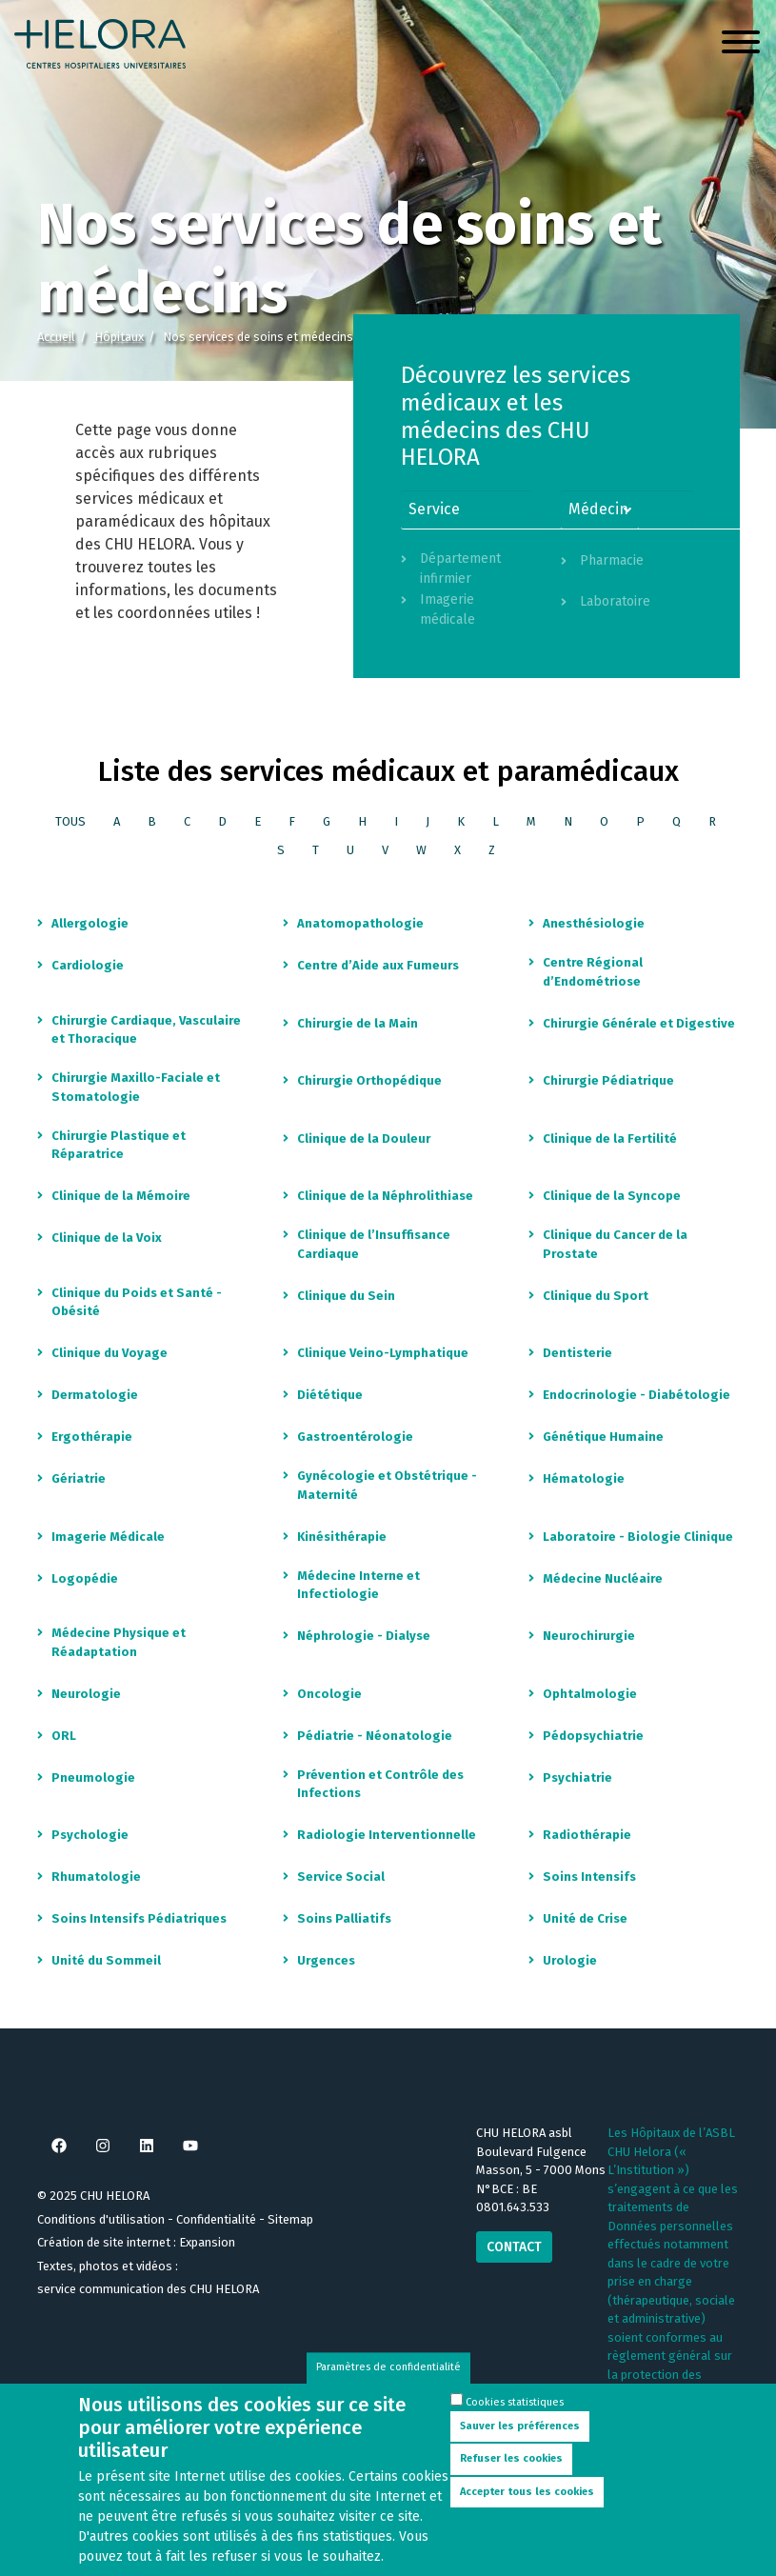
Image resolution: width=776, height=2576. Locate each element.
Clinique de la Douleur (363, 1138)
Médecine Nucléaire (603, 1578)
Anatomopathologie (360, 923)
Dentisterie (577, 1353)
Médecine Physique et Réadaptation (118, 1642)
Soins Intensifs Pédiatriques (139, 1918)
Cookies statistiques (515, 2418)
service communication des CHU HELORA (148, 2289)
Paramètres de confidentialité (388, 2384)
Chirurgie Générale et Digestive (639, 1023)
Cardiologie (87, 965)
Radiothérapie (587, 1834)
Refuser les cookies (511, 2474)
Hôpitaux (119, 336)
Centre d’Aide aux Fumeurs (378, 965)
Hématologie (584, 1478)
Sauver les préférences (520, 2442)
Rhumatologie (96, 1876)
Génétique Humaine (603, 1436)
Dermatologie (94, 1395)
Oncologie (329, 1694)
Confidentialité (216, 2219)
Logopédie (84, 1578)
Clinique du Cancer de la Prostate (615, 1244)
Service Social (341, 1876)
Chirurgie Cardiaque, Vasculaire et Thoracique (146, 1030)
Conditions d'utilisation (101, 2219)
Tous (70, 821)
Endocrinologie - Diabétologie (636, 1395)
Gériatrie (78, 1478)
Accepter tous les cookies (527, 2508)
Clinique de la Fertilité (610, 1138)
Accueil (56, 336)
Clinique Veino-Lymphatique (382, 1353)
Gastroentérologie (355, 1436)
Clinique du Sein (346, 1295)
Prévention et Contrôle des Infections (380, 1784)
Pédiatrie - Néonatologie (374, 1735)
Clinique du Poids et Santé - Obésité (136, 1302)
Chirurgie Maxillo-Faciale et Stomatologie (135, 1087)
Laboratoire (615, 601)
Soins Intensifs (589, 1876)
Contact (514, 2247)
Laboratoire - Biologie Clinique (638, 1536)
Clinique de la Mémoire (120, 1195)
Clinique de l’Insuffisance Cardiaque (373, 1244)
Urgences (326, 1960)
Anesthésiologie (594, 923)
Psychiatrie (577, 1777)
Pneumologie (93, 1777)
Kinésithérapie (342, 1536)
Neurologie (86, 1694)
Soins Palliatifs (344, 1918)
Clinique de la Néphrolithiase (385, 1195)
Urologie (570, 1960)
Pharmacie (612, 560)
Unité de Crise (585, 1918)
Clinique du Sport (595, 1295)
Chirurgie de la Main (357, 1023)
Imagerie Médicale (108, 1536)
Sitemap (290, 2219)
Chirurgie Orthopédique (369, 1080)
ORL (63, 1735)
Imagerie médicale (447, 609)
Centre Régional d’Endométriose (593, 971)
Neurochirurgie (589, 1635)
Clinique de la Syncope (612, 1195)
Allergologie (90, 923)
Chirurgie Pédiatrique (608, 1080)
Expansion (207, 2242)
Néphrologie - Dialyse (363, 1635)
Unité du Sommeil (106, 1960)
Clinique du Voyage (109, 1353)
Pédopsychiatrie (593, 1735)
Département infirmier (460, 568)
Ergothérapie (91, 1436)
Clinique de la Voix (106, 1237)
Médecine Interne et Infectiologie (358, 1585)
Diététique (330, 1395)
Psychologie (90, 1834)
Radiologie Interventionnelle (386, 1834)
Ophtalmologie (590, 1694)
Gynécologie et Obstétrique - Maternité (387, 1485)
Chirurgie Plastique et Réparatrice (118, 1145)
